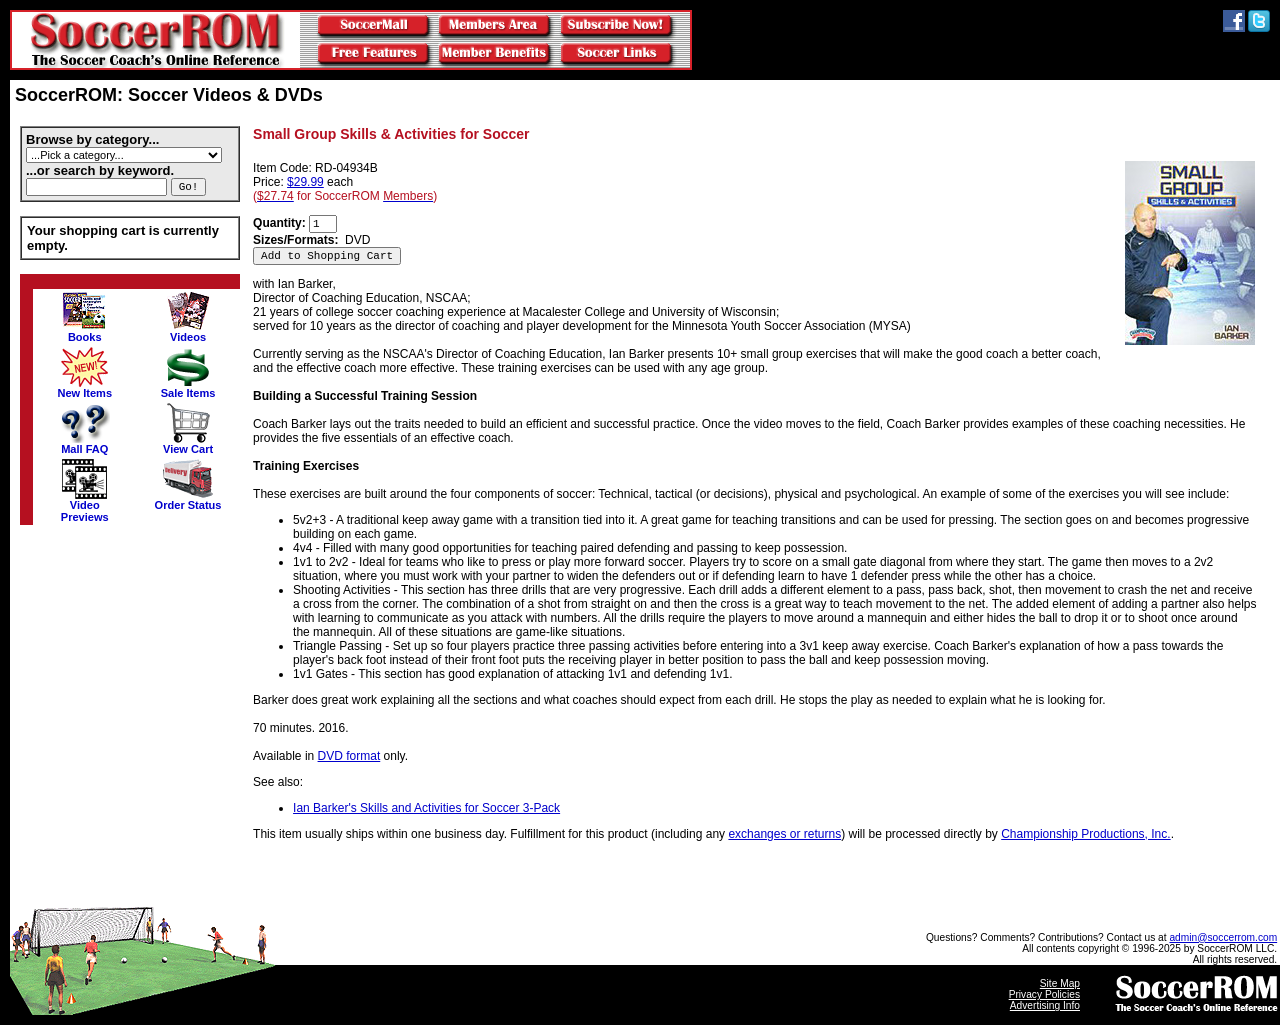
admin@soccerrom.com (1223, 937)
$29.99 (305, 182)
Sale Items (188, 388)
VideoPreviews (85, 506)
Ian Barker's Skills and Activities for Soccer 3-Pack (426, 808)
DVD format (349, 756)
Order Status (188, 500)
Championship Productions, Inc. (1085, 834)
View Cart (188, 444)
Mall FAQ (85, 444)
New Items (84, 388)
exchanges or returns (784, 834)
